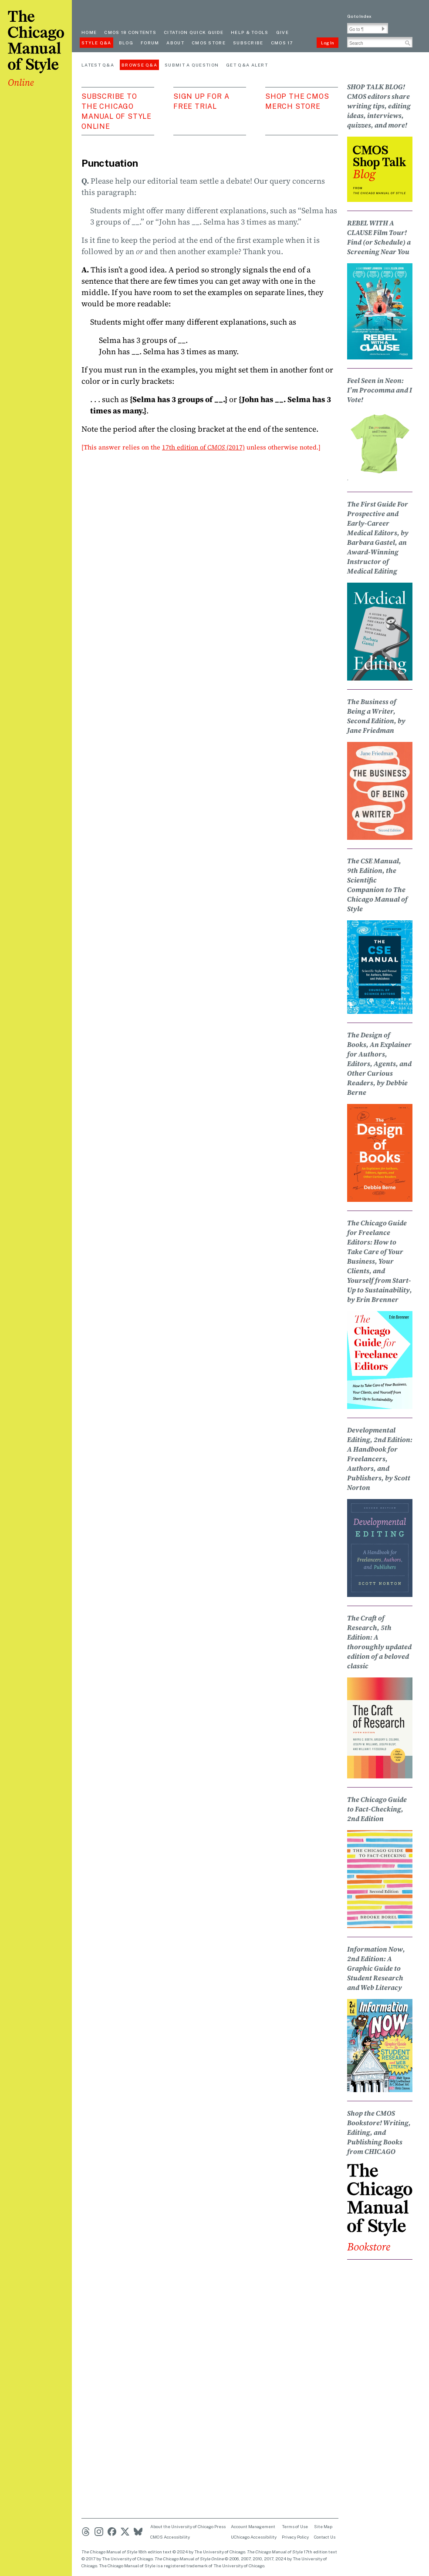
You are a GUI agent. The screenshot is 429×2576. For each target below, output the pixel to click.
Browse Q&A (139, 64)
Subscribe (248, 42)
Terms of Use (295, 2526)
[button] (383, 29)
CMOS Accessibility (170, 2536)
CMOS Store (209, 42)
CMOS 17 (282, 42)
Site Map (323, 2526)
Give (282, 32)
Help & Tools (250, 32)
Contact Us (324, 2536)
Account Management (253, 2526)
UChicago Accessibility (254, 2536)
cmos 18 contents (130, 32)
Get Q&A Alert (247, 64)
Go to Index (359, 16)
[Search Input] (379, 42)
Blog (126, 42)
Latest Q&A (97, 64)
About (175, 42)
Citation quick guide (193, 32)
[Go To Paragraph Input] (367, 28)
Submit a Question (192, 64)
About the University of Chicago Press (188, 2526)
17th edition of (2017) (203, 447)
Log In (327, 42)
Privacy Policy (295, 2536)
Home (89, 32)
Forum (150, 42)
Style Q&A (96, 42)
